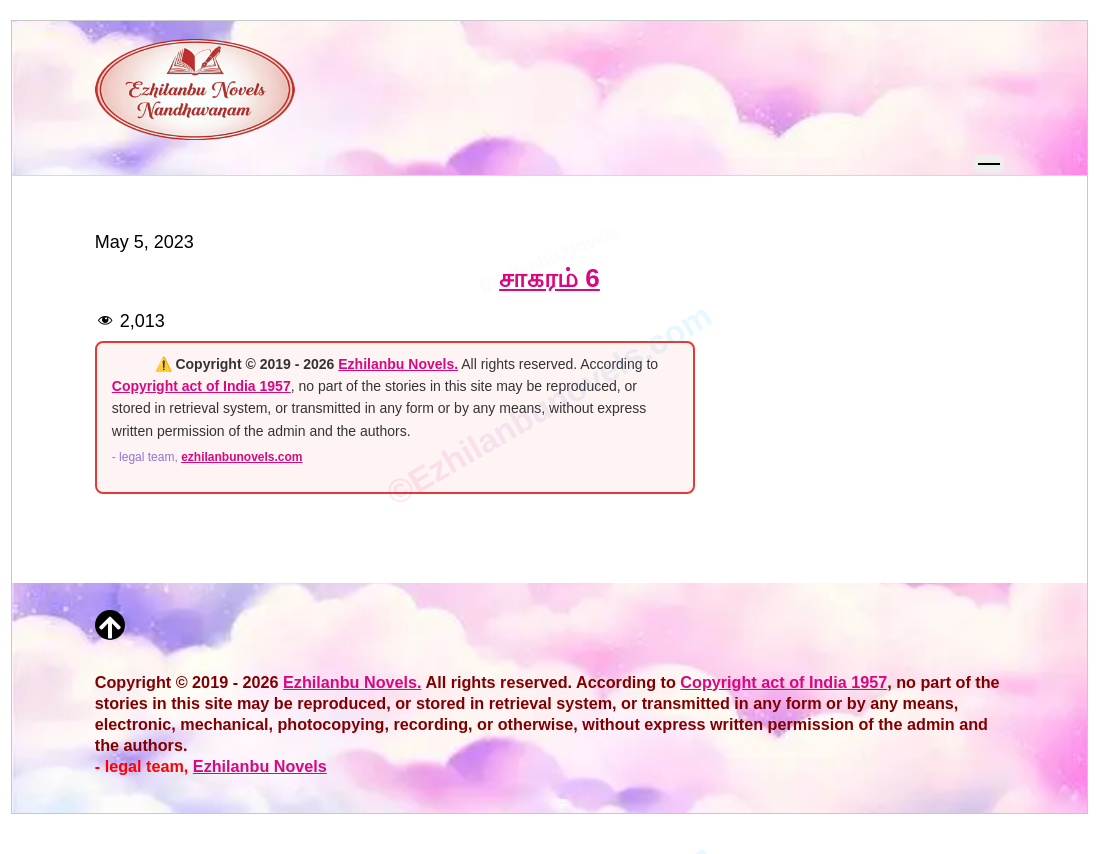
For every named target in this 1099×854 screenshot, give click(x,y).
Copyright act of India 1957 (201, 386)
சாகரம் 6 (549, 278)
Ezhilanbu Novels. (398, 364)
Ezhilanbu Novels (260, 766)
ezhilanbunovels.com (241, 457)
